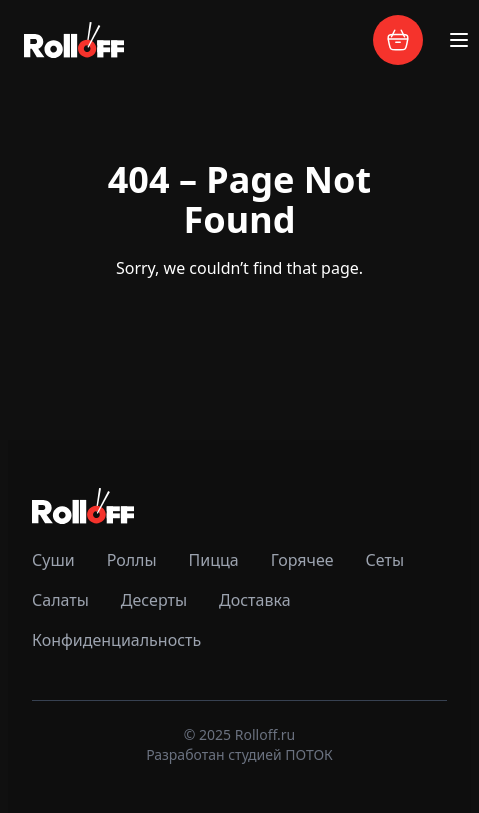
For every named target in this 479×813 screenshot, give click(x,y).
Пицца (214, 560)
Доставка (255, 600)
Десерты (154, 600)
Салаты (60, 600)
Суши (53, 560)
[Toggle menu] (459, 40)
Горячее (302, 560)
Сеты (385, 560)
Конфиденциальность (116, 640)
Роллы (132, 560)
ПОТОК (309, 754)
